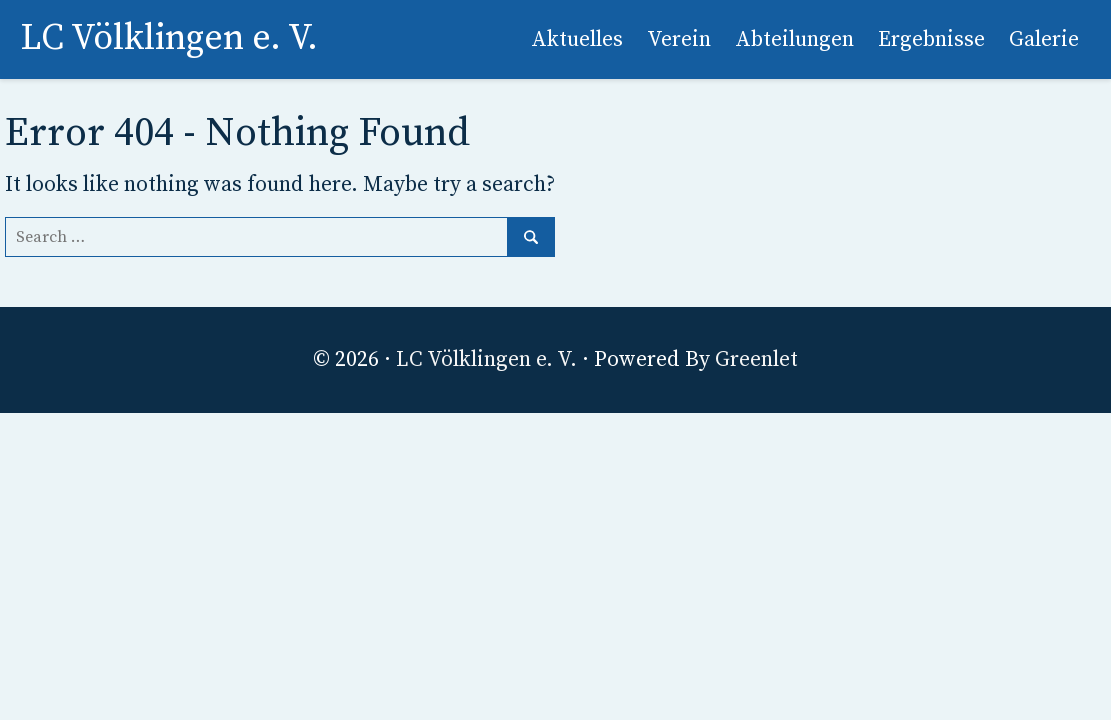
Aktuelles (577, 39)
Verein (679, 39)
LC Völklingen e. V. (486, 359)
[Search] (280, 237)
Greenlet (756, 359)
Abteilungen (794, 39)
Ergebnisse (931, 39)
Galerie (1044, 39)
